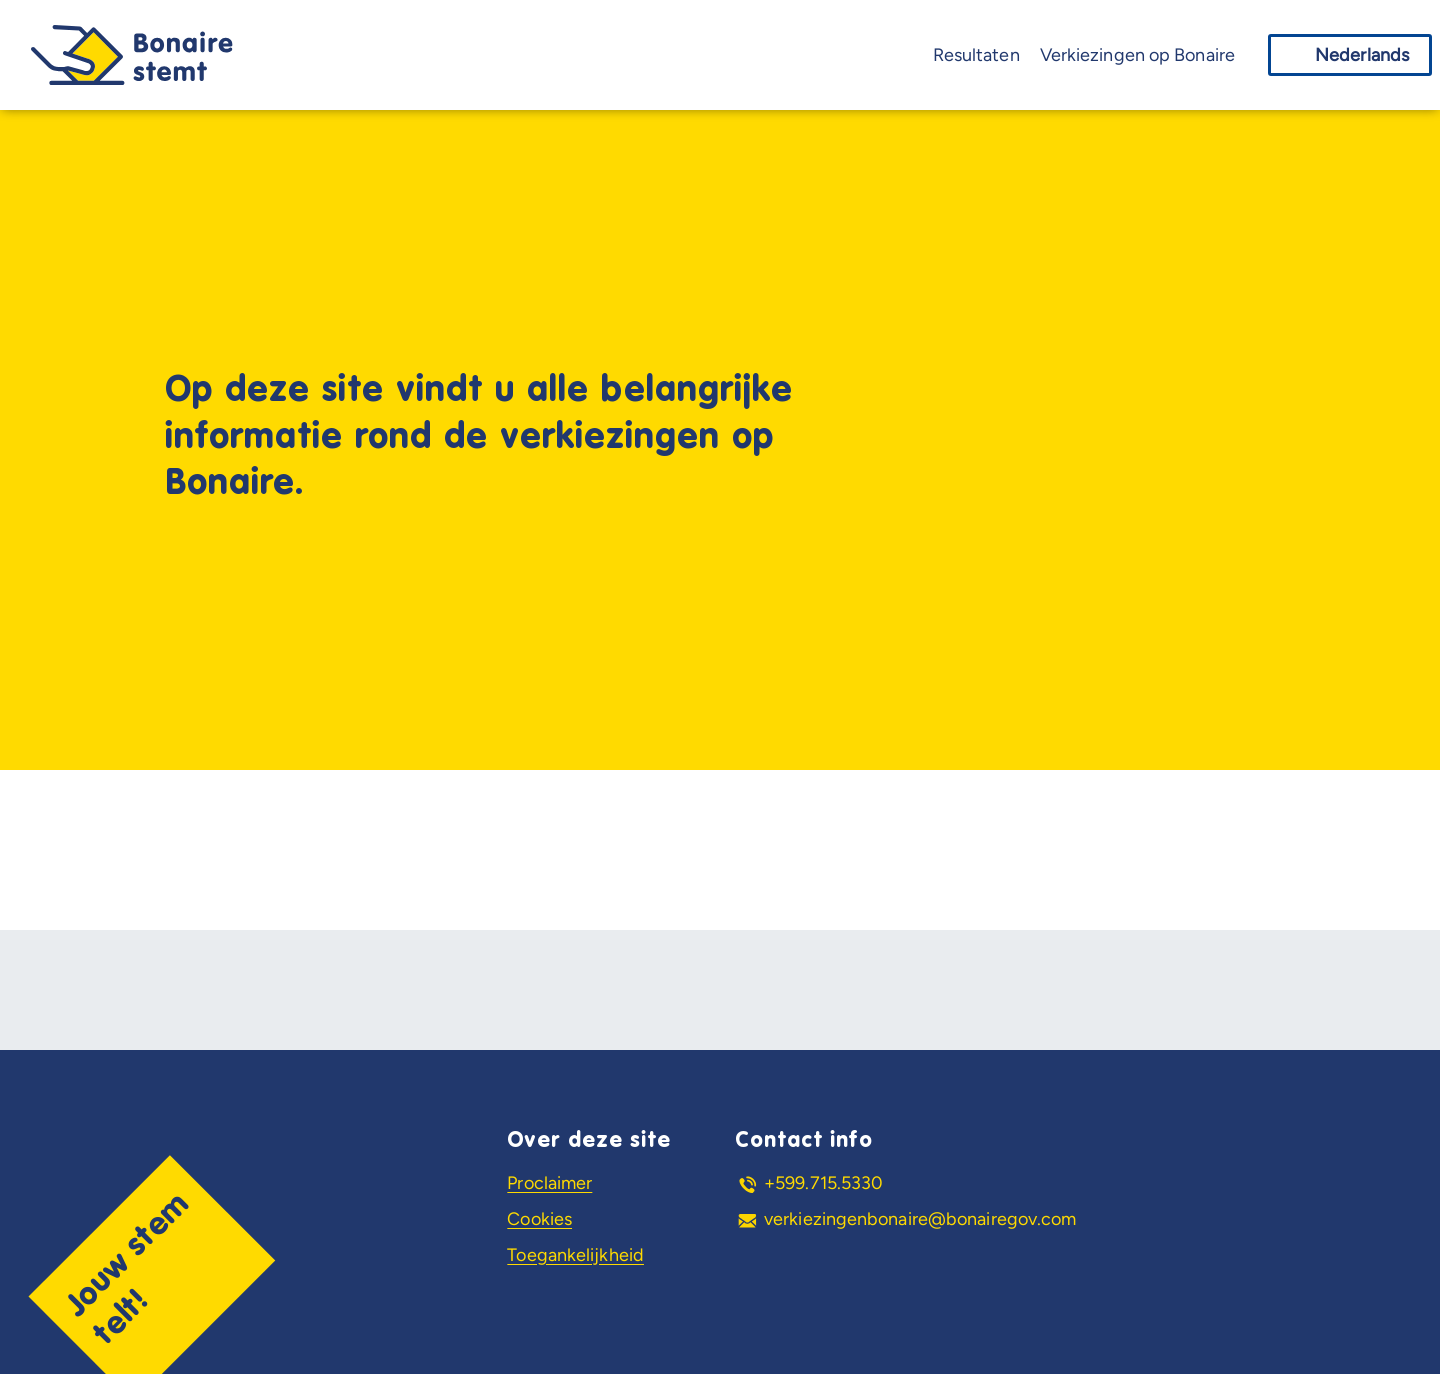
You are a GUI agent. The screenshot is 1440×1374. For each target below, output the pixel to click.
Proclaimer (549, 1183)
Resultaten (976, 55)
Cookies (539, 1219)
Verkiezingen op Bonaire (1137, 55)
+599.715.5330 (823, 1183)
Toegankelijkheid (575, 1255)
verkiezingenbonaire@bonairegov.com (920, 1219)
